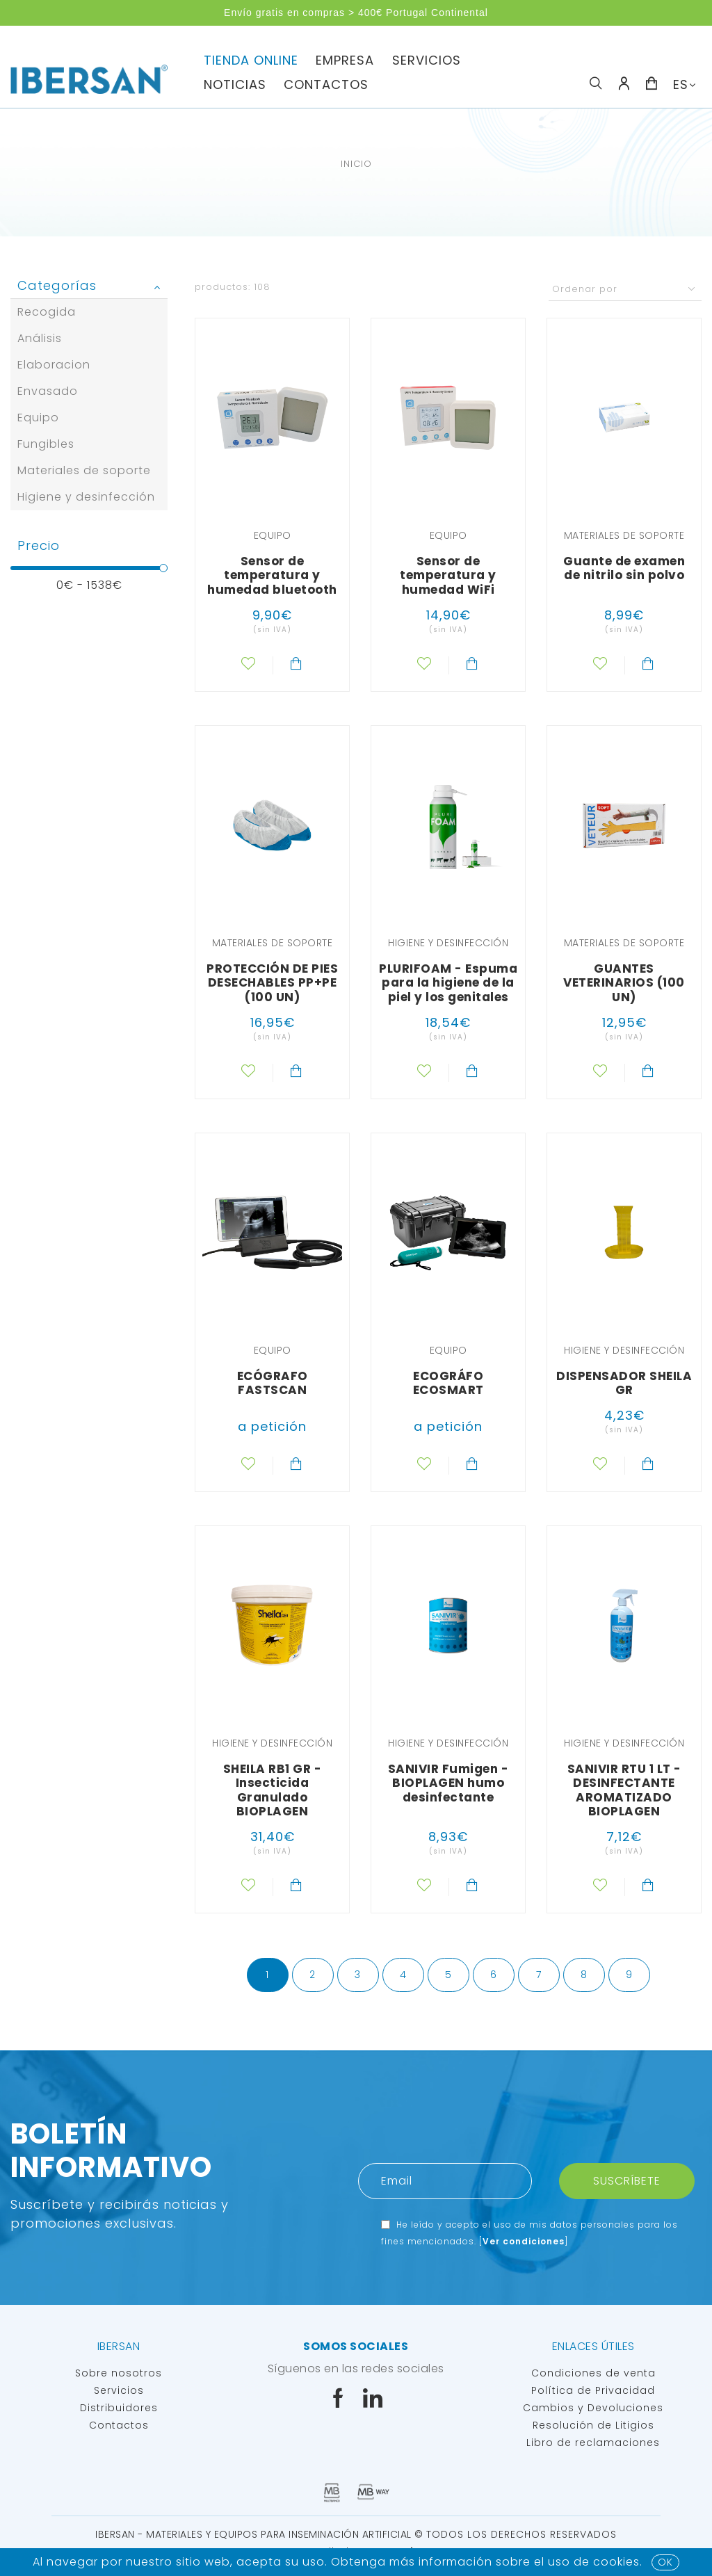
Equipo (38, 418)
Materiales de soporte (84, 470)
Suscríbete (627, 2181)
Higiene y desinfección (86, 497)
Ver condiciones (524, 2241)
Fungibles (45, 444)
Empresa (345, 60)
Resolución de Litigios (593, 2425)
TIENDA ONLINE (251, 60)
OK (665, 2562)
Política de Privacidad (593, 2390)
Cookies (616, 2562)
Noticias (235, 84)
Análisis (39, 338)
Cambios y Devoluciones (593, 2408)
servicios (426, 60)
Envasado (47, 391)
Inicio (356, 163)
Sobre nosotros (118, 2373)
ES (680, 84)
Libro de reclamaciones (593, 2442)
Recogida (46, 312)
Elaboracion (53, 365)
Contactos (326, 84)
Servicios (119, 2390)
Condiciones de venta (593, 2373)
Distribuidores (119, 2408)
